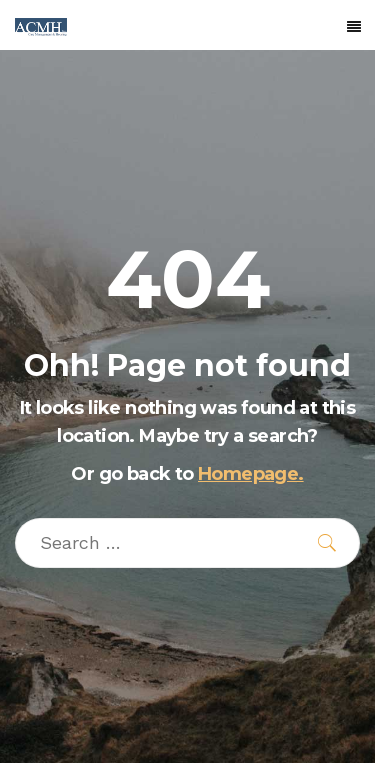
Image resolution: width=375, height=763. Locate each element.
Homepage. (251, 474)
